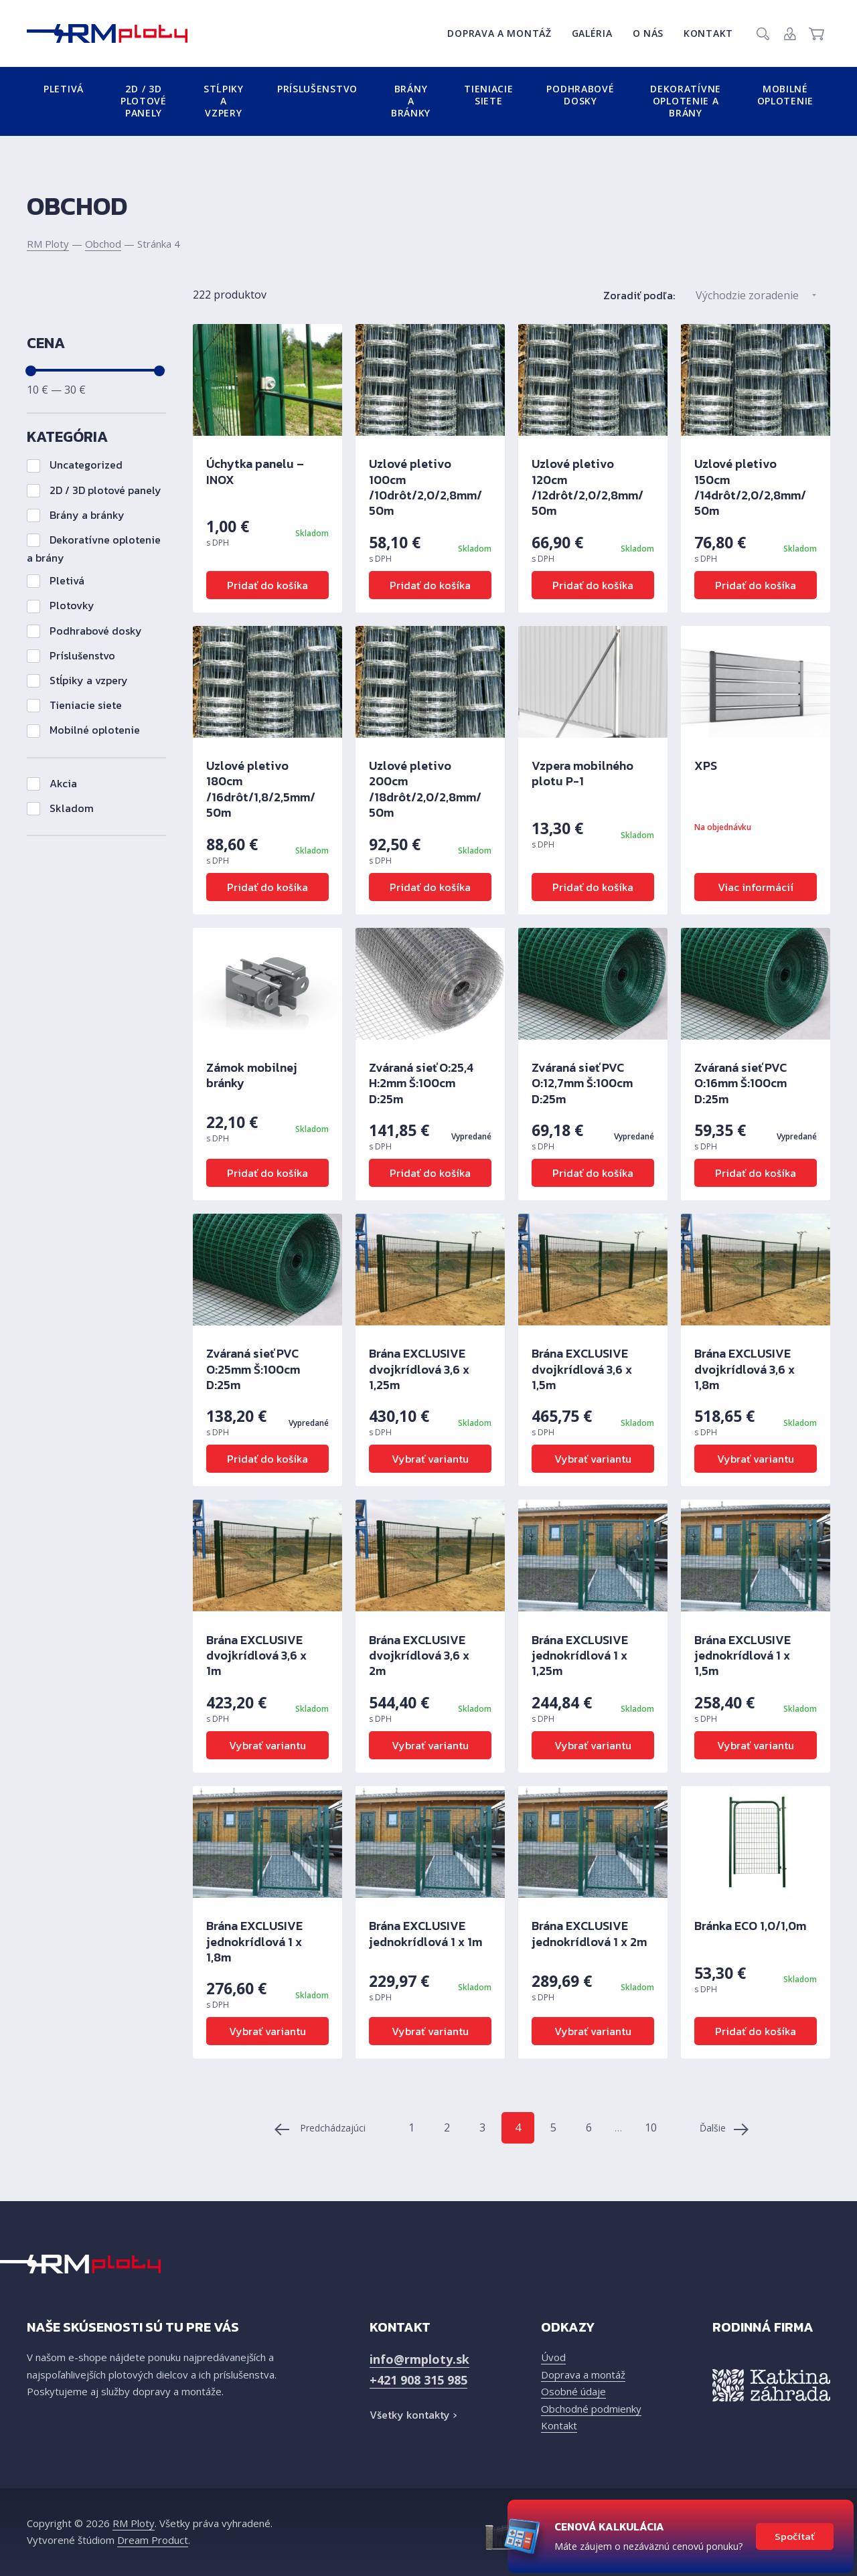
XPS (705, 765)
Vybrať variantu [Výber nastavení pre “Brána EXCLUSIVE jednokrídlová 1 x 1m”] (430, 2031)
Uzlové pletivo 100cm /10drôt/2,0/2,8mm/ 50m (425, 487)
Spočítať (795, 2536)
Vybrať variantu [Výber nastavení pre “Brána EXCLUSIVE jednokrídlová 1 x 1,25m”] (592, 1745)
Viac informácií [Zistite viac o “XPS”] (755, 887)
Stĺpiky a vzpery (224, 100)
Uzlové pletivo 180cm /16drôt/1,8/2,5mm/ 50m (260, 788)
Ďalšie (724, 2129)
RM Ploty (48, 243)
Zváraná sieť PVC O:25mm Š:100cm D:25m (253, 1369)
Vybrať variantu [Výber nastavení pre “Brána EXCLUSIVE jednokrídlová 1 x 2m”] (592, 2031)
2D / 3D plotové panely (144, 100)
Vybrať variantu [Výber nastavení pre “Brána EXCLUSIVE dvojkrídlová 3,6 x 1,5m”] (592, 1459)
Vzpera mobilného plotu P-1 (582, 773)
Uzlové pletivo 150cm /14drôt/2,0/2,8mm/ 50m (750, 487)
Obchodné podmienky (591, 2408)
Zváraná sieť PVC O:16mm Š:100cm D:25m (740, 1083)
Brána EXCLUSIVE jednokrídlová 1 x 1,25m (580, 1655)
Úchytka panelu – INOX (255, 471)
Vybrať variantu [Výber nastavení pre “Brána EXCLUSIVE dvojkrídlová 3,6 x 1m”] (267, 1745)
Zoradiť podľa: (639, 295)
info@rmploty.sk (419, 2359)
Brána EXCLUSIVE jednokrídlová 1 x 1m (425, 1933)
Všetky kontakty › (413, 2415)
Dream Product (152, 2540)
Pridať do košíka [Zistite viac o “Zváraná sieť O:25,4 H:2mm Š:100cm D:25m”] (430, 1173)
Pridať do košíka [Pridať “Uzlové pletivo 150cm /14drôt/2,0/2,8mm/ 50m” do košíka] (755, 585)
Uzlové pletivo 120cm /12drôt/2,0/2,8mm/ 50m (587, 487)
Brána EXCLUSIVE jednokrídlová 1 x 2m (589, 1933)
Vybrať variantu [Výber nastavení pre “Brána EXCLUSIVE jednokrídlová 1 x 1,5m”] (755, 1745)
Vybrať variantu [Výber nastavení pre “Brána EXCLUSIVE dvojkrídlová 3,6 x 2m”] (430, 1745)
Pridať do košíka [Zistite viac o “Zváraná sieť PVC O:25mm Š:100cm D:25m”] (267, 1459)
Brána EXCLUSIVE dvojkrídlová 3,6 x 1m (256, 1655)
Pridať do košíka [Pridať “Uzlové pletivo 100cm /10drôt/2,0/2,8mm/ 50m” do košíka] (430, 585)
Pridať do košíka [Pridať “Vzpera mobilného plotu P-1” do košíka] (592, 887)
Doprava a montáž (499, 33)
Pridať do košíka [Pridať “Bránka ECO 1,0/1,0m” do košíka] (755, 2031)
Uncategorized (75, 465)
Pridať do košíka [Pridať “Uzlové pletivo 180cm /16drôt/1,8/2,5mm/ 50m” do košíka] (267, 887)
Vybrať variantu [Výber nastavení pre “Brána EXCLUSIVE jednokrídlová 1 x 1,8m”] (267, 2031)
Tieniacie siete (488, 94)
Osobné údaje (573, 2391)
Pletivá (64, 88)
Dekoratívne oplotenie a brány (685, 100)
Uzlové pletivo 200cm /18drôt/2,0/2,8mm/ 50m (425, 788)
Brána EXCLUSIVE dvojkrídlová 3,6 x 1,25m (419, 1369)
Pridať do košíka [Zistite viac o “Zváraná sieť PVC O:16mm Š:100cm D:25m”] (755, 1173)
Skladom (60, 808)
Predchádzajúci (320, 2129)
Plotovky (60, 605)
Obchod (103, 243)
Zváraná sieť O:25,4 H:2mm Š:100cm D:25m (421, 1083)
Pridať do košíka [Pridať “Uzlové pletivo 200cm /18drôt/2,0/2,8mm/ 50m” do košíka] (430, 887)
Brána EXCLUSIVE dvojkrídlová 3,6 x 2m (419, 1655)
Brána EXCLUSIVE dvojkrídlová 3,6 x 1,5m (582, 1369)
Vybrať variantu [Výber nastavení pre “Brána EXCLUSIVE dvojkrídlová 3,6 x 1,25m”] (430, 1459)
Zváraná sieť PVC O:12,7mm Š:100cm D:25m (582, 1083)
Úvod (553, 2357)
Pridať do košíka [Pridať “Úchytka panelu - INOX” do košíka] (267, 585)
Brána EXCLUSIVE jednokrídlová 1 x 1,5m (742, 1655)
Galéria (592, 33)
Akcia (52, 783)
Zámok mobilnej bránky (251, 1075)
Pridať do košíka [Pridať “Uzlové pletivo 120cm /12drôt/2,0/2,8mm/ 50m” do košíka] (592, 585)
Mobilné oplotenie (785, 94)
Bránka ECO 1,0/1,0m (750, 1926)
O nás (648, 33)
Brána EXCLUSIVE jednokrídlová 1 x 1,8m (254, 1941)
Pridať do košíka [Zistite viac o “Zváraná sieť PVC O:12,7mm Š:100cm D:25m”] (592, 1173)
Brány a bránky (411, 100)
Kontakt (708, 33)
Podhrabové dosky (580, 94)
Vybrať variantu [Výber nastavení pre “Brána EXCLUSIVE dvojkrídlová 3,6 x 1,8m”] (755, 1459)
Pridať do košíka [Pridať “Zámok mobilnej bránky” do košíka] (267, 1173)
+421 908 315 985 (418, 2380)
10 (651, 2127)
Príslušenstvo (317, 88)
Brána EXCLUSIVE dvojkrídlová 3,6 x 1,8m (744, 1369)
